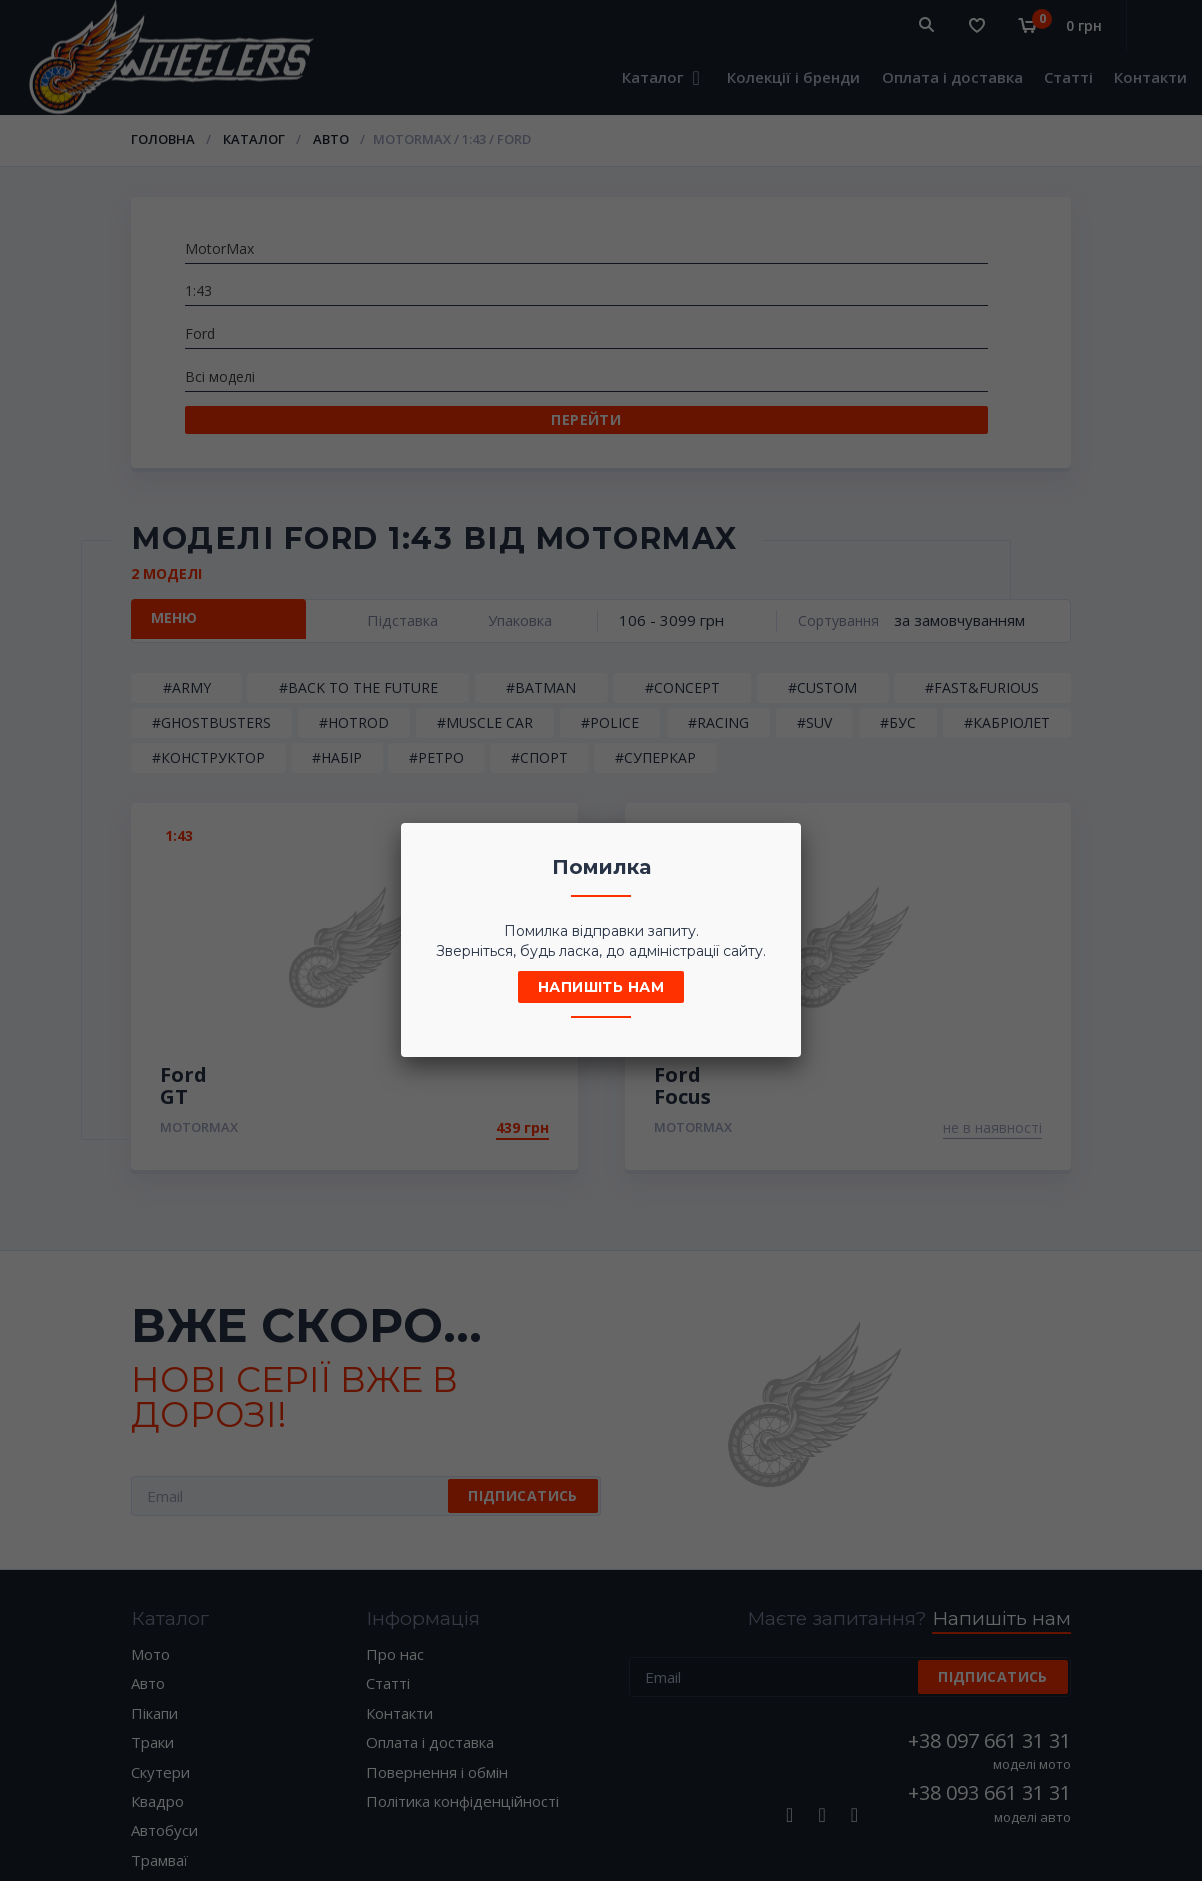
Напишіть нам (601, 987)
